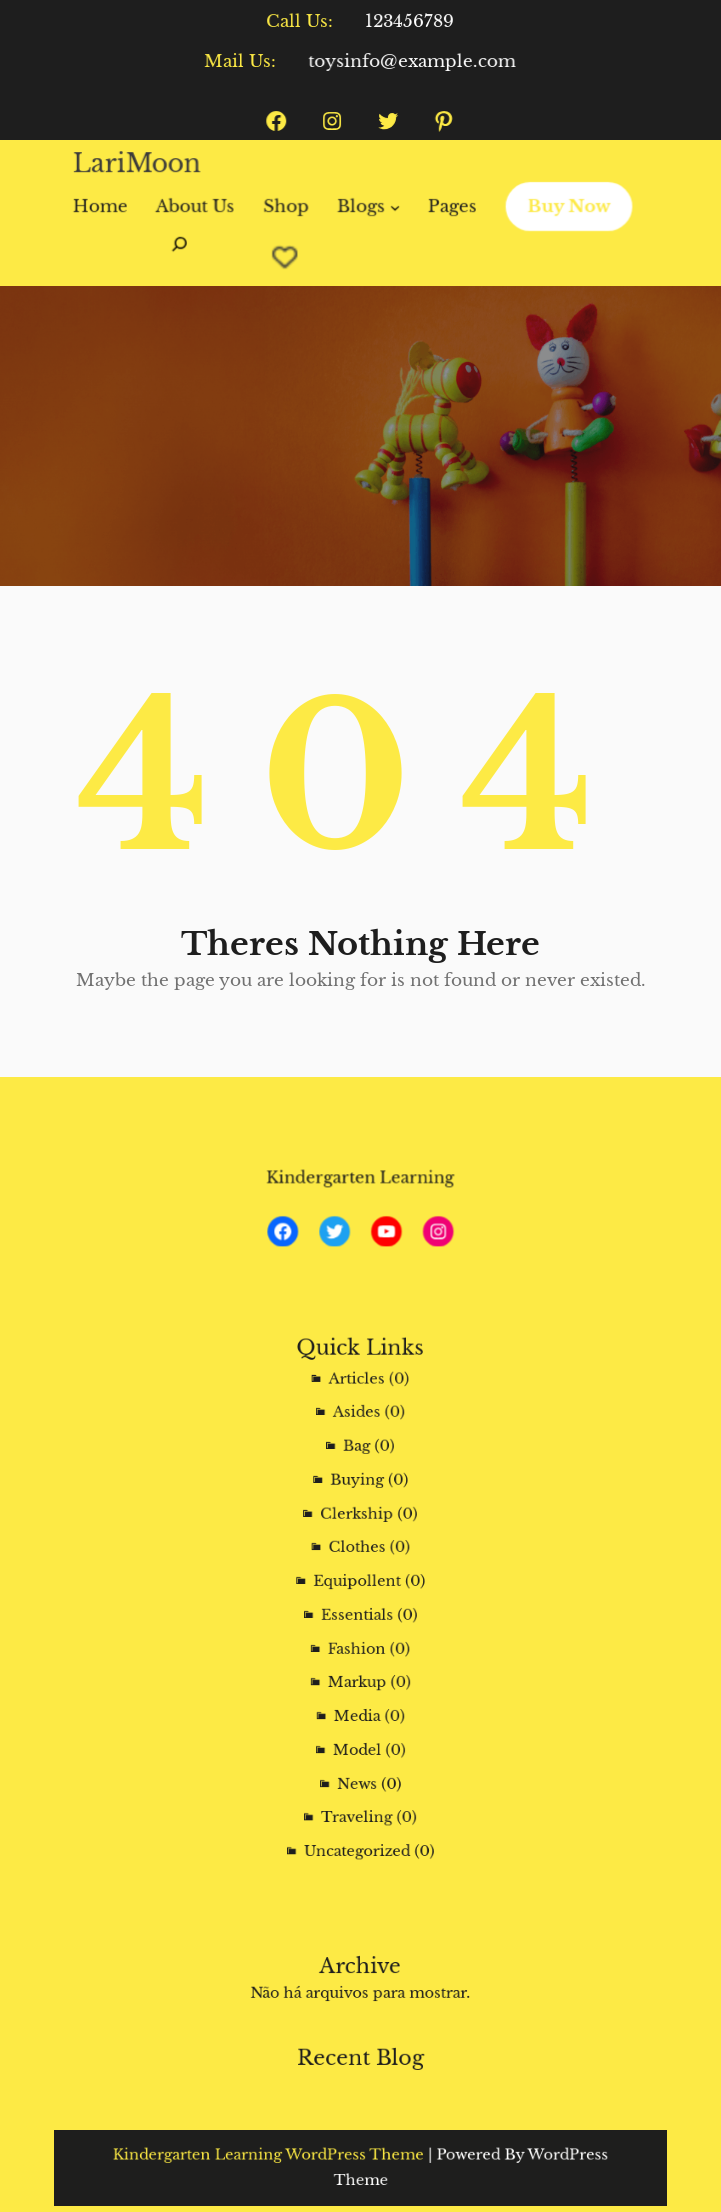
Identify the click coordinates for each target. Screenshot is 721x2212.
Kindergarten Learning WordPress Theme (294, 2158)
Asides (358, 1465)
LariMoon (145, 165)
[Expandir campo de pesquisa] (186, 253)
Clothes (358, 1562)
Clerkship (358, 1538)
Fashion (358, 1635)
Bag (358, 1489)
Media (358, 1684)
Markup (358, 1659)
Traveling (357, 1756)
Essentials (358, 1611)
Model (358, 1708)
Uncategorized (358, 1781)
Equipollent (358, 1586)
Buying (358, 1514)
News (358, 1732)
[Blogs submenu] (394, 206)
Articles (358, 1441)
